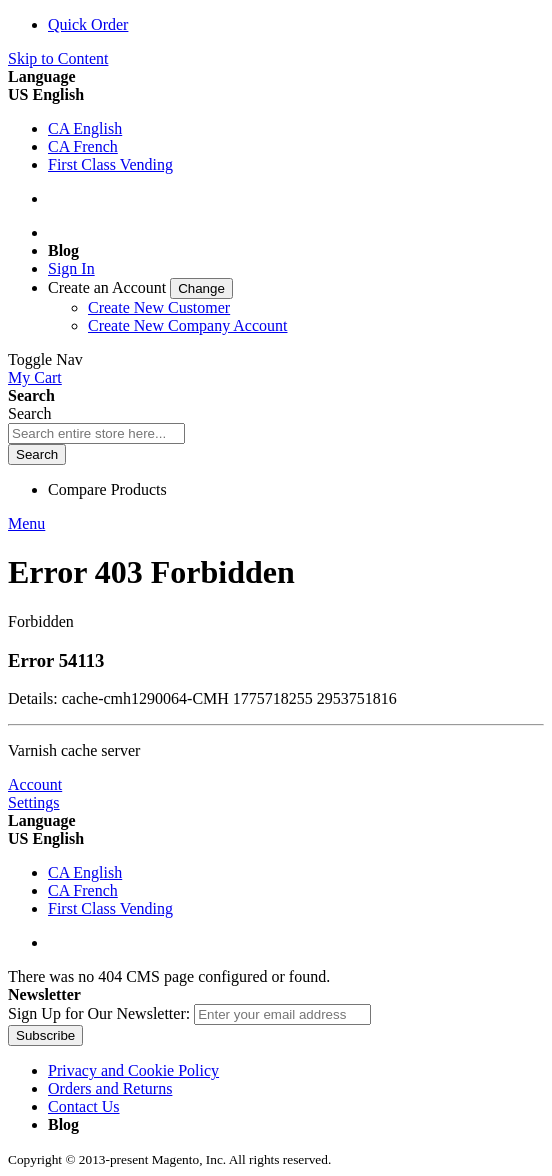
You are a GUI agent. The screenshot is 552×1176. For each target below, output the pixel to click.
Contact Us (84, 1106)
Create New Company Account (188, 325)
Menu (26, 523)
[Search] (37, 454)
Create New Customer (159, 307)
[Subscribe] (45, 1035)
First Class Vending (110, 164)
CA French (83, 146)
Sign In (71, 268)
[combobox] (96, 433)
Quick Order (88, 24)
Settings (34, 802)
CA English (85, 128)
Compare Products (107, 489)
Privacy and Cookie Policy (133, 1070)
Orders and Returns (110, 1088)
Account (35, 784)
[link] (140, 287)
